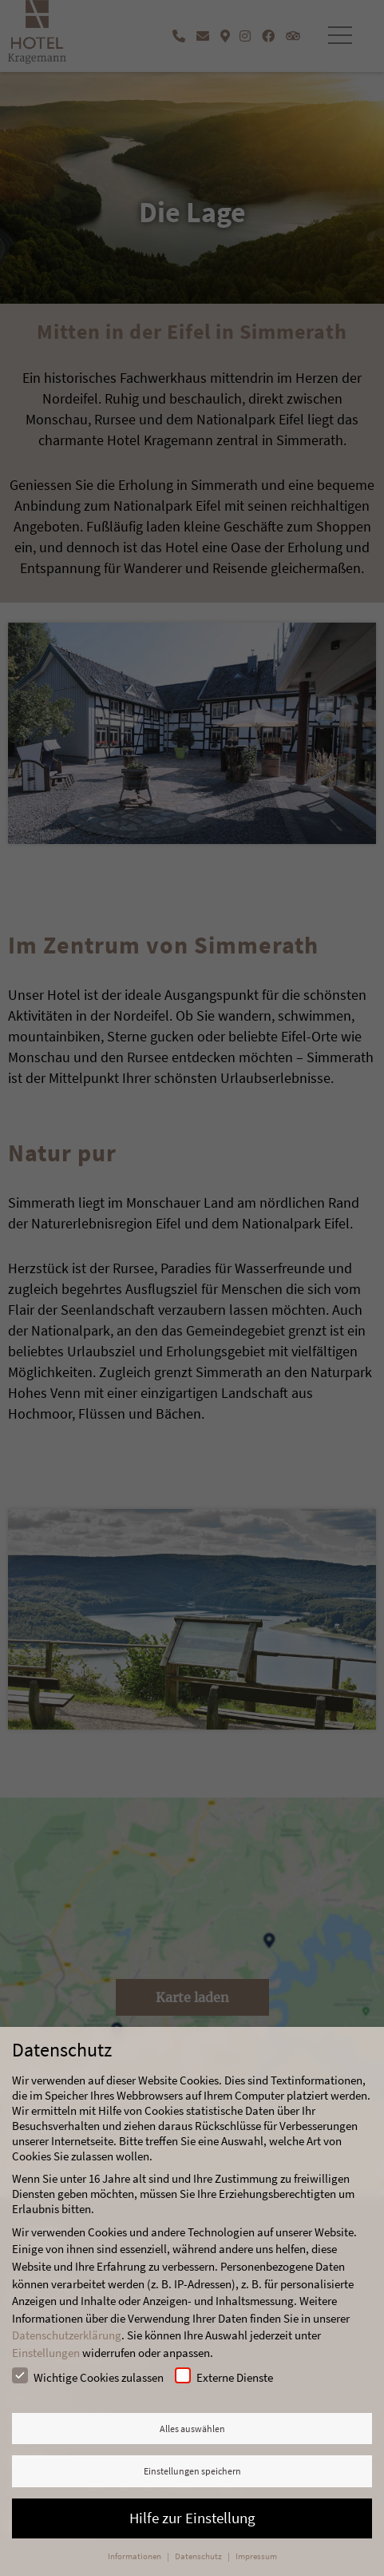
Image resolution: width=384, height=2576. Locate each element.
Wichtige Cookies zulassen (88, 2376)
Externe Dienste (224, 2376)
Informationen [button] (135, 2556)
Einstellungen (46, 2352)
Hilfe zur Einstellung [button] (192, 2518)
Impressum (256, 2556)
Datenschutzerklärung (66, 2335)
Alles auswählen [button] (192, 2429)
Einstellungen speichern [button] (192, 2471)
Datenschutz (199, 2556)
